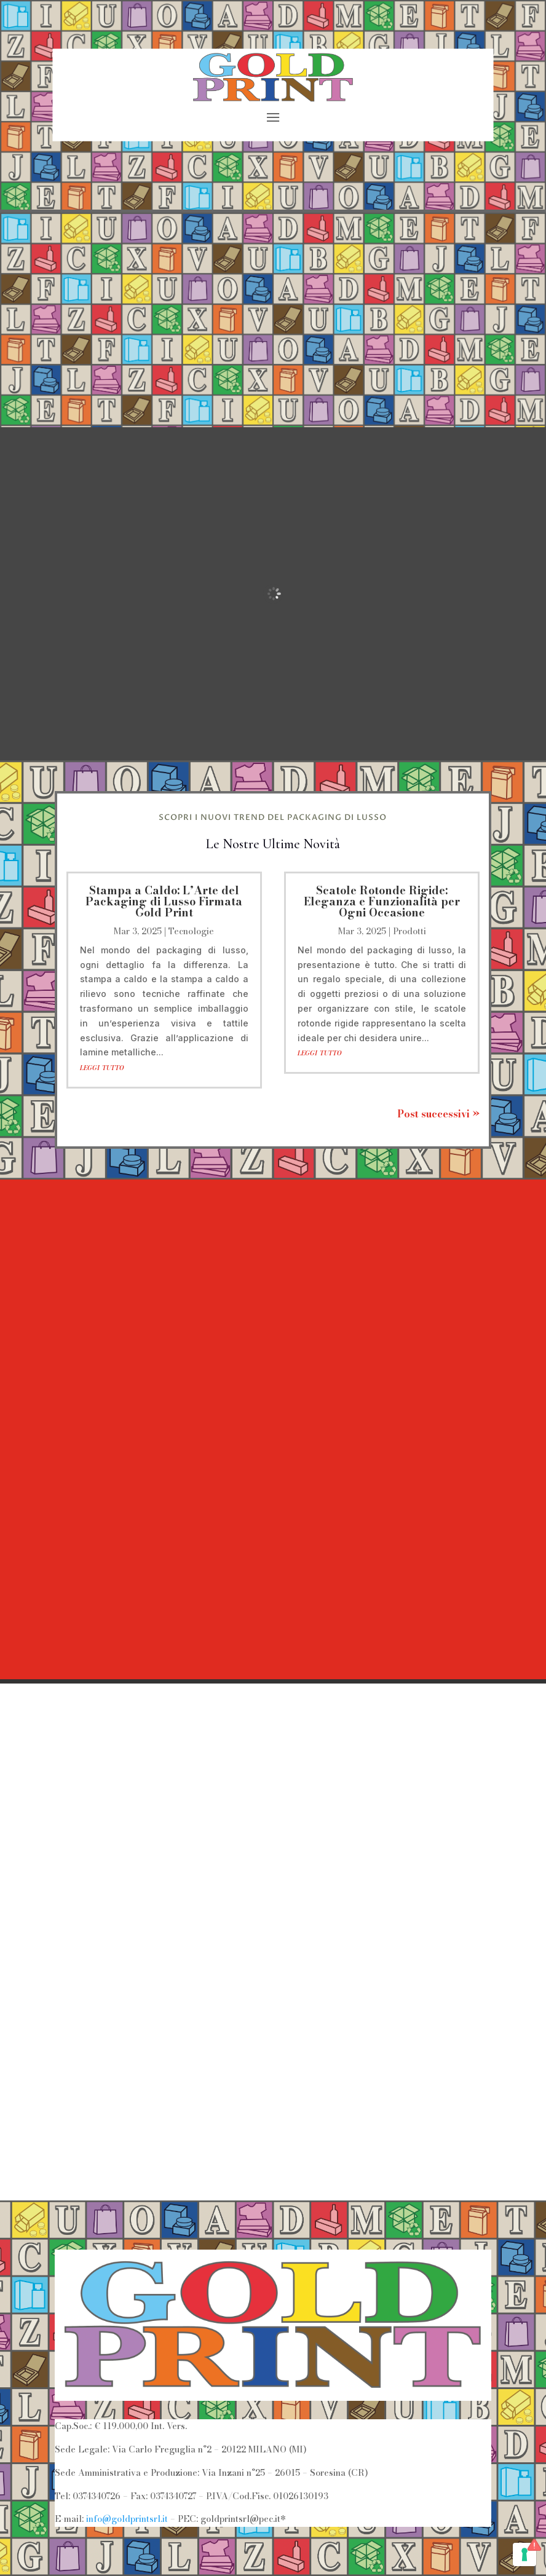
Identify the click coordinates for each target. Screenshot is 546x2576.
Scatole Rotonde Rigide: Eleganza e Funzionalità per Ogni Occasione (382, 901)
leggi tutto (102, 1067)
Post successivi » (438, 1113)
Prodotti (409, 931)
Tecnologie (191, 931)
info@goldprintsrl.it (127, 2519)
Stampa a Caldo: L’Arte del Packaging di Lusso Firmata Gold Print (163, 901)
